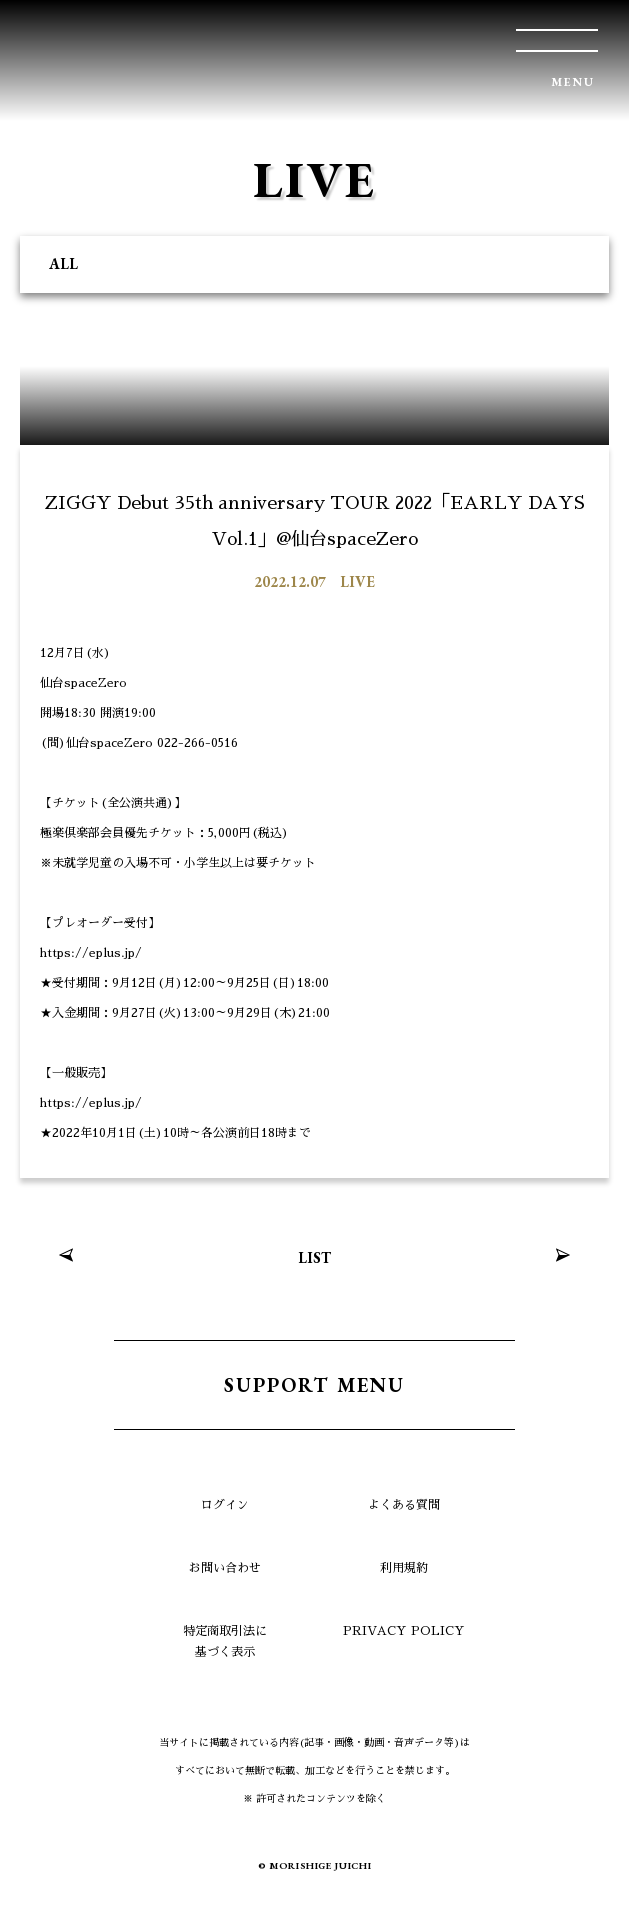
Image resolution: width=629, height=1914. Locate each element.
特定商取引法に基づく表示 (225, 1641)
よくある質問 (404, 1505)
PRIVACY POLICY (404, 1631)
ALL (63, 263)
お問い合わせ (225, 1568)
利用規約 (404, 1568)
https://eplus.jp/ (91, 953)
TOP (584, 1869)
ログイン (225, 1505)
